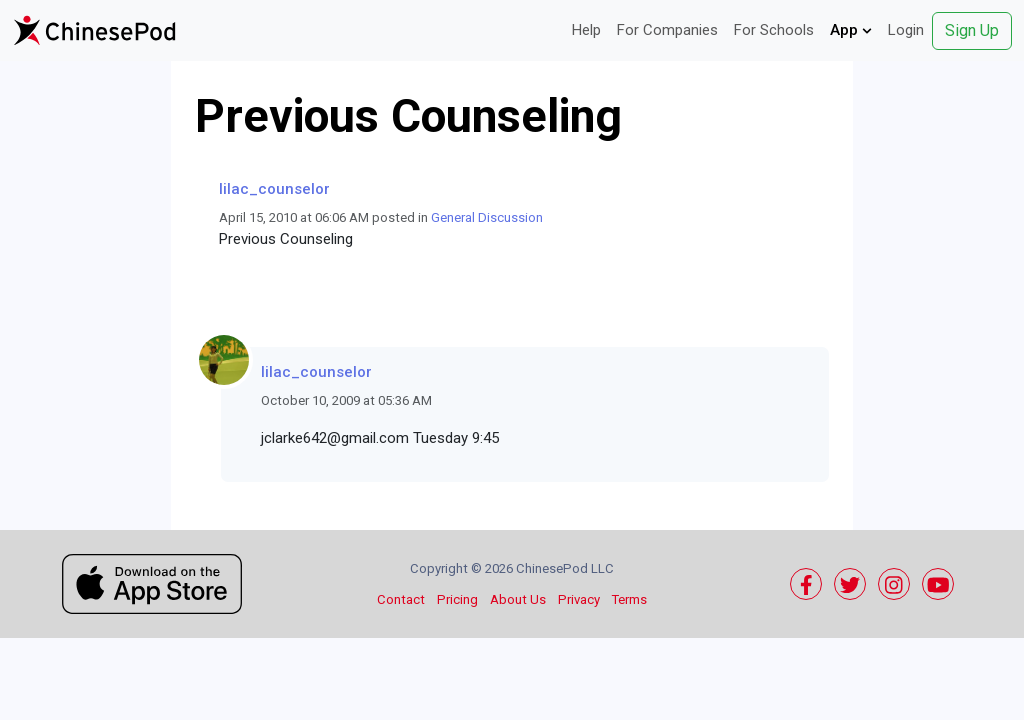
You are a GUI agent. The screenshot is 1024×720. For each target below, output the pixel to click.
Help (586, 30)
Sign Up (972, 30)
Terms (629, 599)
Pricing (457, 599)
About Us (518, 599)
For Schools (774, 30)
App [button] (851, 30)
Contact (401, 599)
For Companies (667, 30)
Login (906, 30)
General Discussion (487, 217)
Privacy (579, 599)
